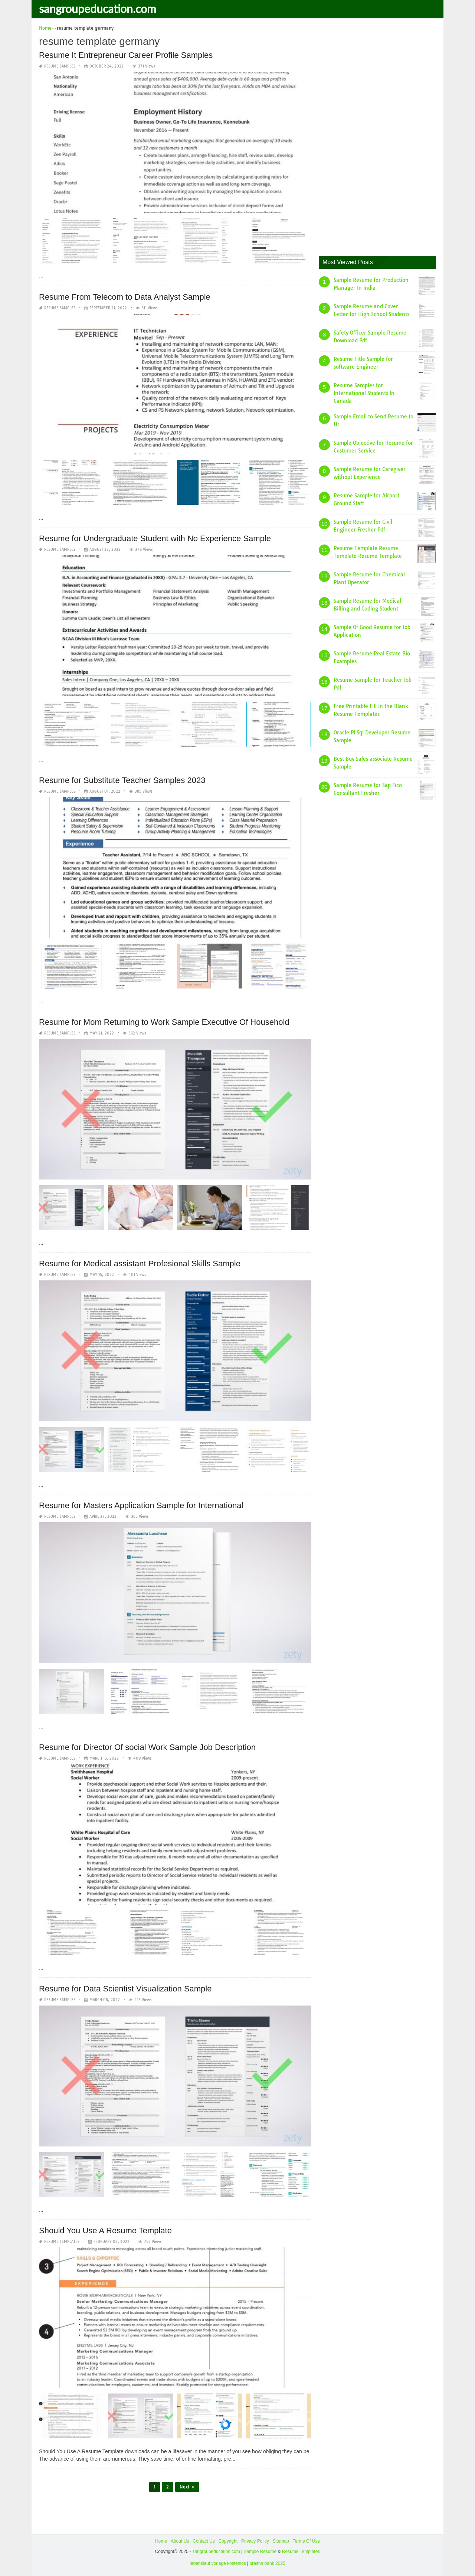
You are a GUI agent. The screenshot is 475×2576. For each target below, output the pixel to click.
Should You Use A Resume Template (105, 2230)
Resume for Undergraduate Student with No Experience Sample (155, 538)
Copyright (228, 2541)
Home (161, 2541)
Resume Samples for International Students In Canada (364, 393)
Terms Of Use (306, 2541)
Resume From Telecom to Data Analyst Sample (124, 297)
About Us (180, 2541)
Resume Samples (59, 66)
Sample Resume (259, 2551)
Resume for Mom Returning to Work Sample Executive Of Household (164, 1022)
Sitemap (281, 2541)
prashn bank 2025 (267, 2563)
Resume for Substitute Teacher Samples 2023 (122, 780)
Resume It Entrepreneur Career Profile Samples (126, 55)
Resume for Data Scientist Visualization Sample (125, 1988)
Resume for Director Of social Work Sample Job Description (147, 1746)
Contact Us (203, 2541)
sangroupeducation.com (97, 8)
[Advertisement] (374, 135)
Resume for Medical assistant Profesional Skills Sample (139, 1263)
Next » (187, 2487)
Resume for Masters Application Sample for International (141, 1505)
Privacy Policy (255, 2541)
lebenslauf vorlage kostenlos (218, 2563)
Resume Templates (61, 2241)
